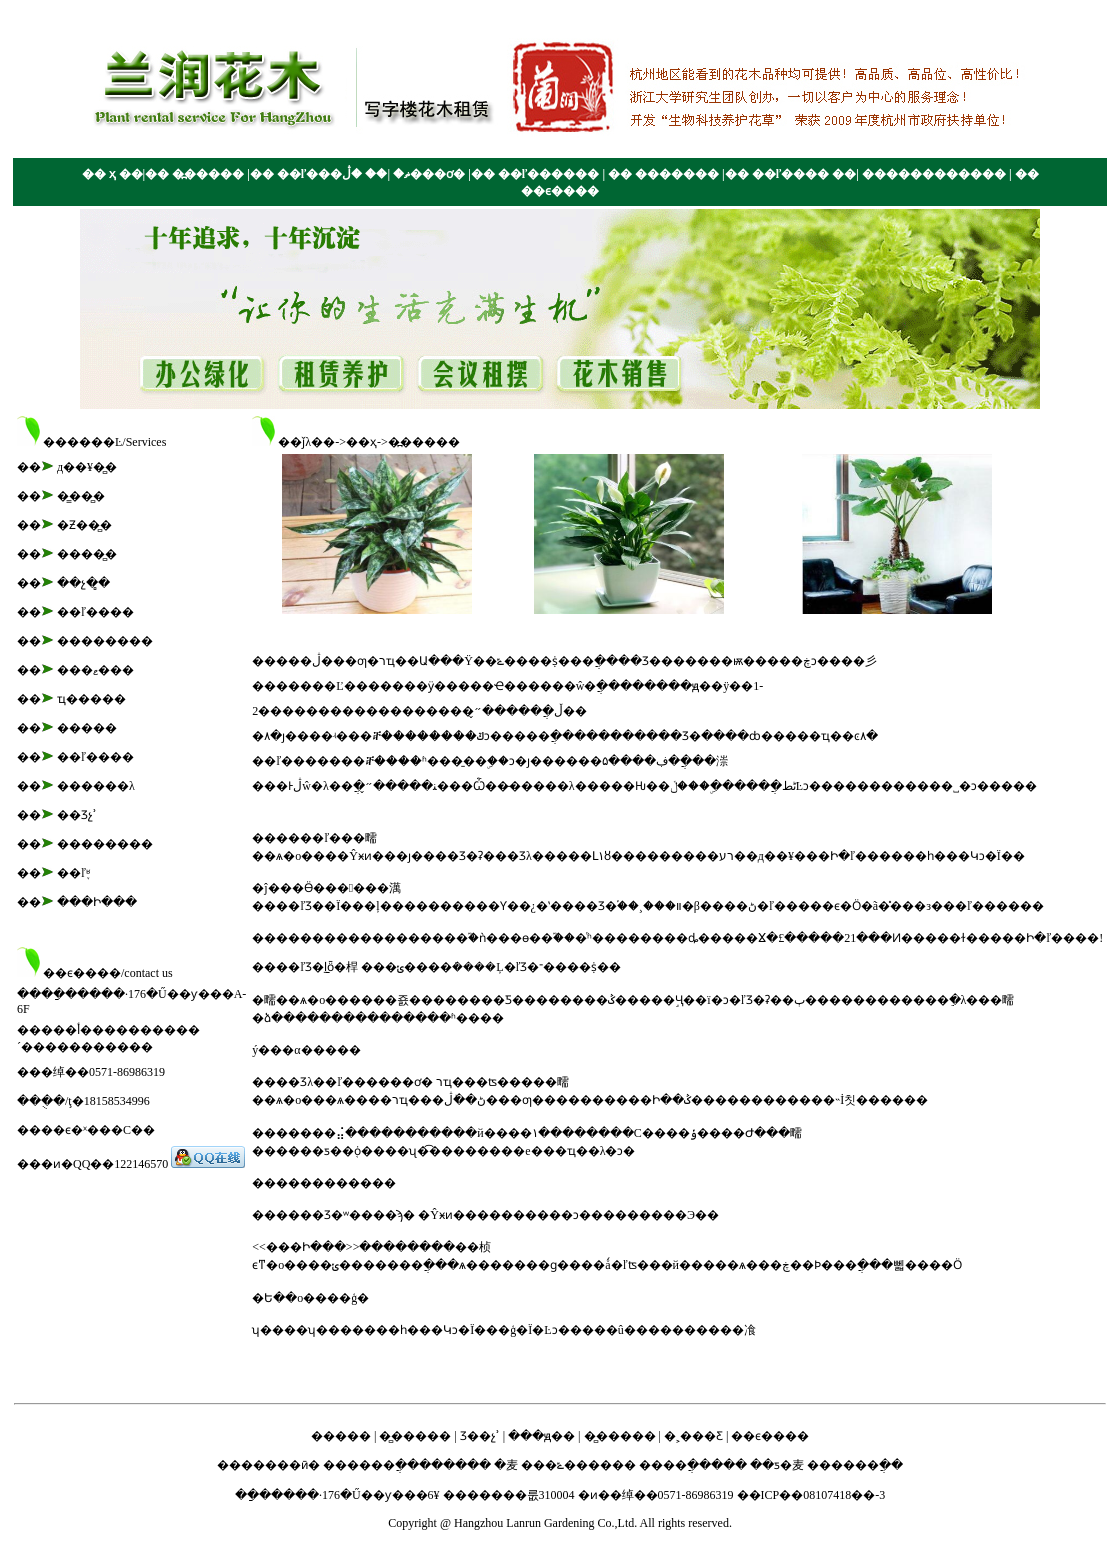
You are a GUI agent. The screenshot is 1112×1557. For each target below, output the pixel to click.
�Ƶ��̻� (84, 525)
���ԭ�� (541, 1436)
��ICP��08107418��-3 (811, 1495)
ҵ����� (91, 699)
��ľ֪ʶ (73, 873)
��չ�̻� (83, 583)
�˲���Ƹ (693, 1436)
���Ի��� (97, 902)
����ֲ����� (691, 1465)
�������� (105, 641)
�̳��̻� (81, 496)
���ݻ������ (578, 1465)
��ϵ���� (770, 1436)
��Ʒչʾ (77, 815)
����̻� (87, 554)
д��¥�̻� (87, 467)
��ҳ (361, 442)
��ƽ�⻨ (777, 1465)
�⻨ (506, 1465)
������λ (96, 786)
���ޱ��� (95, 670)
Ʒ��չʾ (480, 1436)
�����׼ (87, 728)
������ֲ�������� (407, 1465)
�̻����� (415, 1436)
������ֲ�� (855, 1465)
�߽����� (424, 442)
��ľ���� (95, 612)
